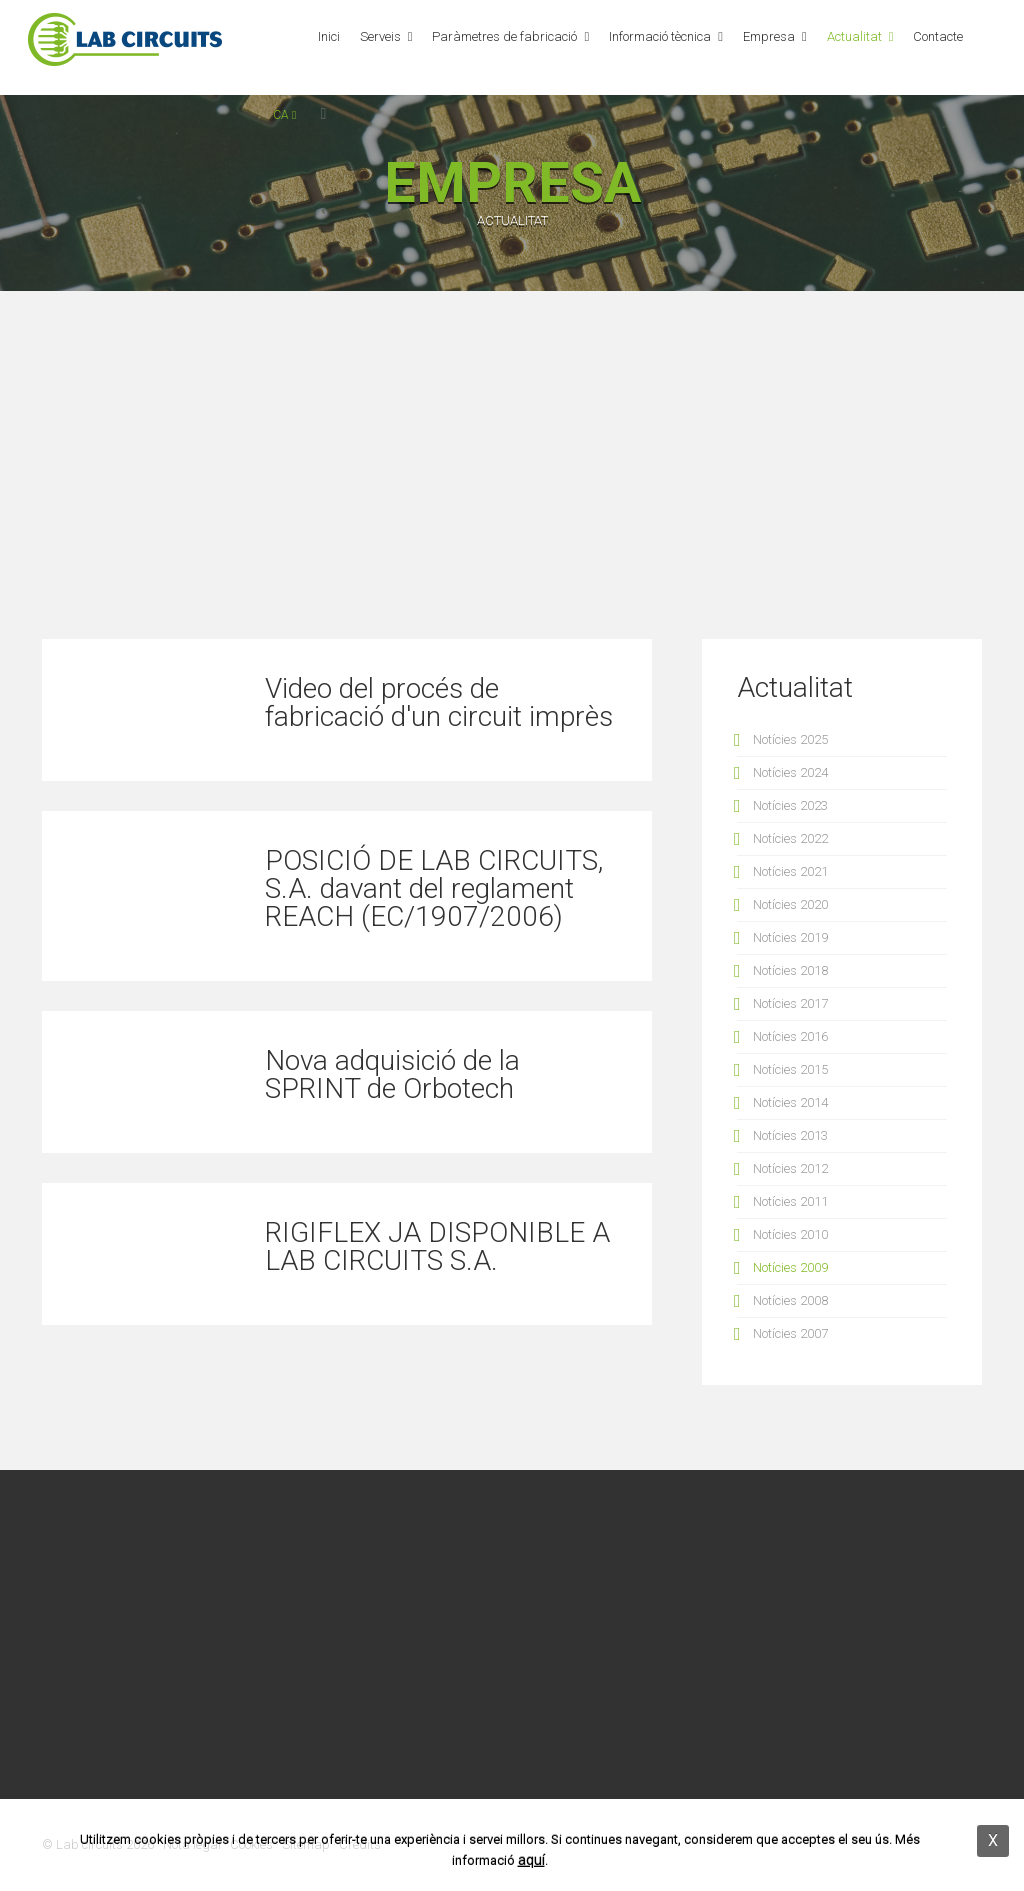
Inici (329, 36)
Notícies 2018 (790, 970)
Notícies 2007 (790, 1333)
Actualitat (854, 36)
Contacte (938, 36)
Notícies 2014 (790, 1102)
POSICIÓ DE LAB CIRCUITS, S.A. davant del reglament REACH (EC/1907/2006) (434, 888)
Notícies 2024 (790, 772)
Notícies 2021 (790, 871)
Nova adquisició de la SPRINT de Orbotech (392, 1074)
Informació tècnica (660, 36)
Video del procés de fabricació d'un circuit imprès (439, 702)
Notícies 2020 (790, 904)
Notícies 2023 (790, 805)
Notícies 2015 (790, 1069)
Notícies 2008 (790, 1300)
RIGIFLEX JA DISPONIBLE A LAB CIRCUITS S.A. (437, 1246)
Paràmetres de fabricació (504, 36)
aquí (531, 1860)
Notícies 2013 (790, 1135)
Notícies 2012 (790, 1168)
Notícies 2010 (790, 1234)
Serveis (380, 36)
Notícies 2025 (790, 739)
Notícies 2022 (790, 838)
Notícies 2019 (790, 937)
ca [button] (284, 115)
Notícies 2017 (790, 1003)
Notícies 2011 (790, 1201)
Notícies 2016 (790, 1036)
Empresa (769, 36)
